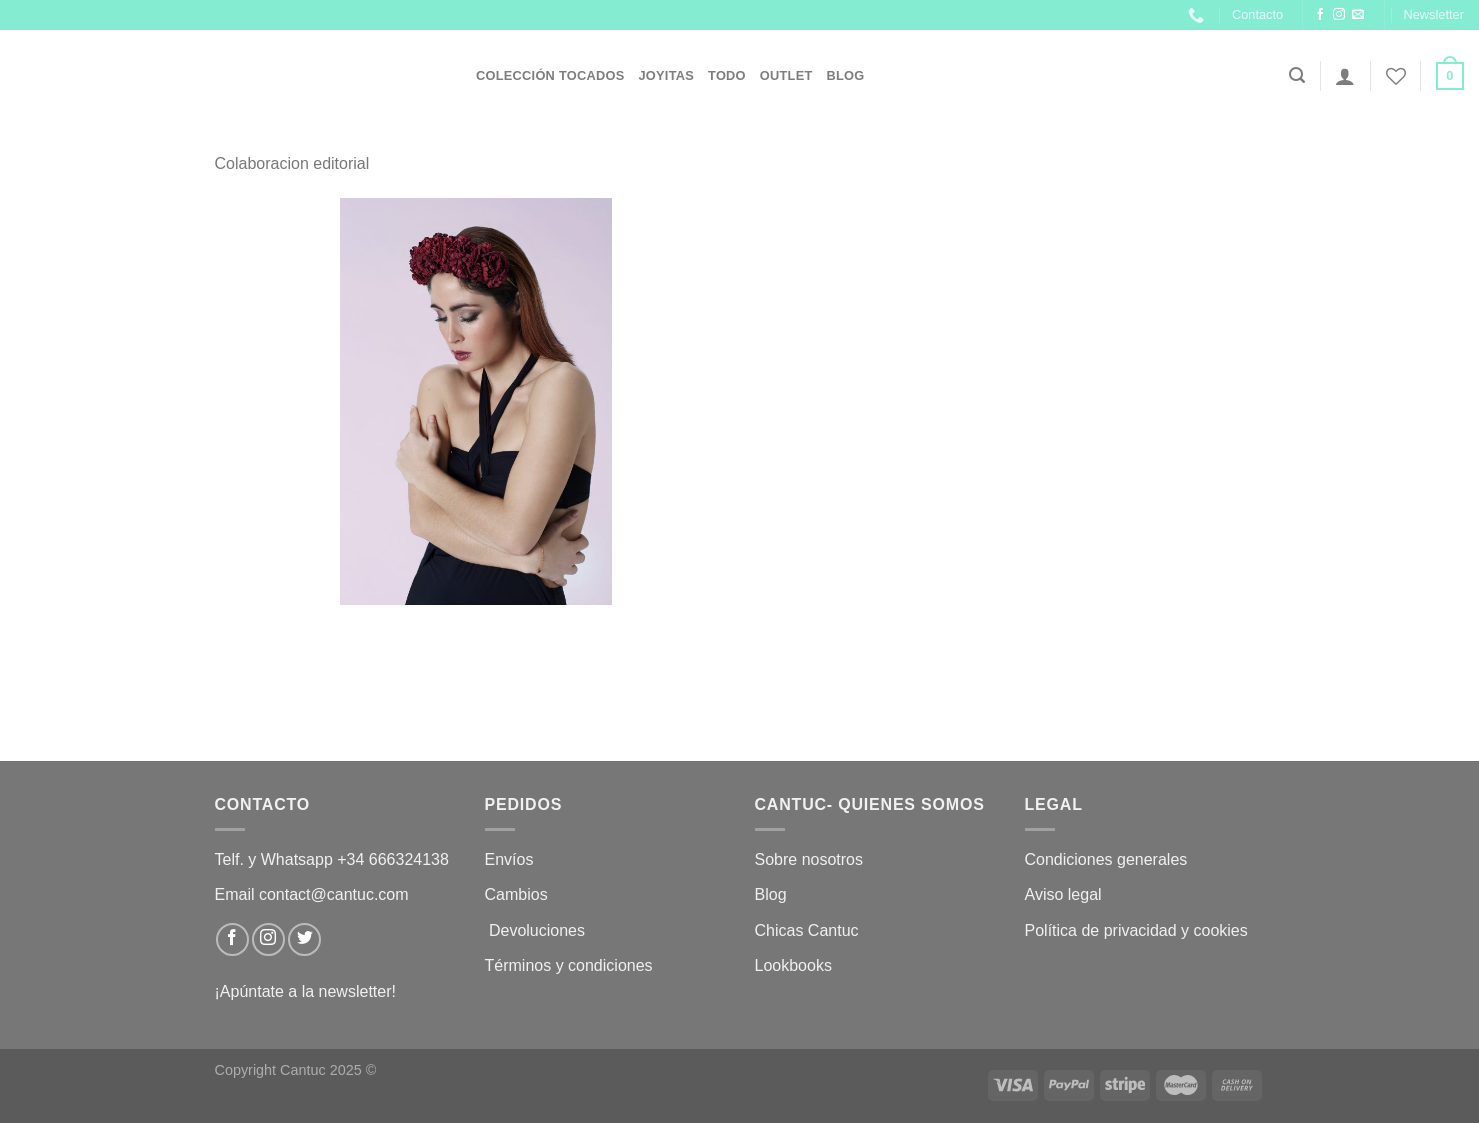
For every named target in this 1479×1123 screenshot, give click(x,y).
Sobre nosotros (809, 859)
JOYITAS (666, 75)
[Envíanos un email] (1358, 15)
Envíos (509, 859)
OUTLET (786, 75)
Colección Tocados (550, 75)
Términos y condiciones (571, 965)
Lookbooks (793, 965)
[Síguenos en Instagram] (1339, 15)
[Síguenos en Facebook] (1320, 15)
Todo (727, 75)
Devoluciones (537, 930)
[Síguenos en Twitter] (304, 939)
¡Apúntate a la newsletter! (305, 991)
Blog (846, 75)
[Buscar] (1297, 75)
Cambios (516, 894)
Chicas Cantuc (807, 930)
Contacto (1257, 14)
